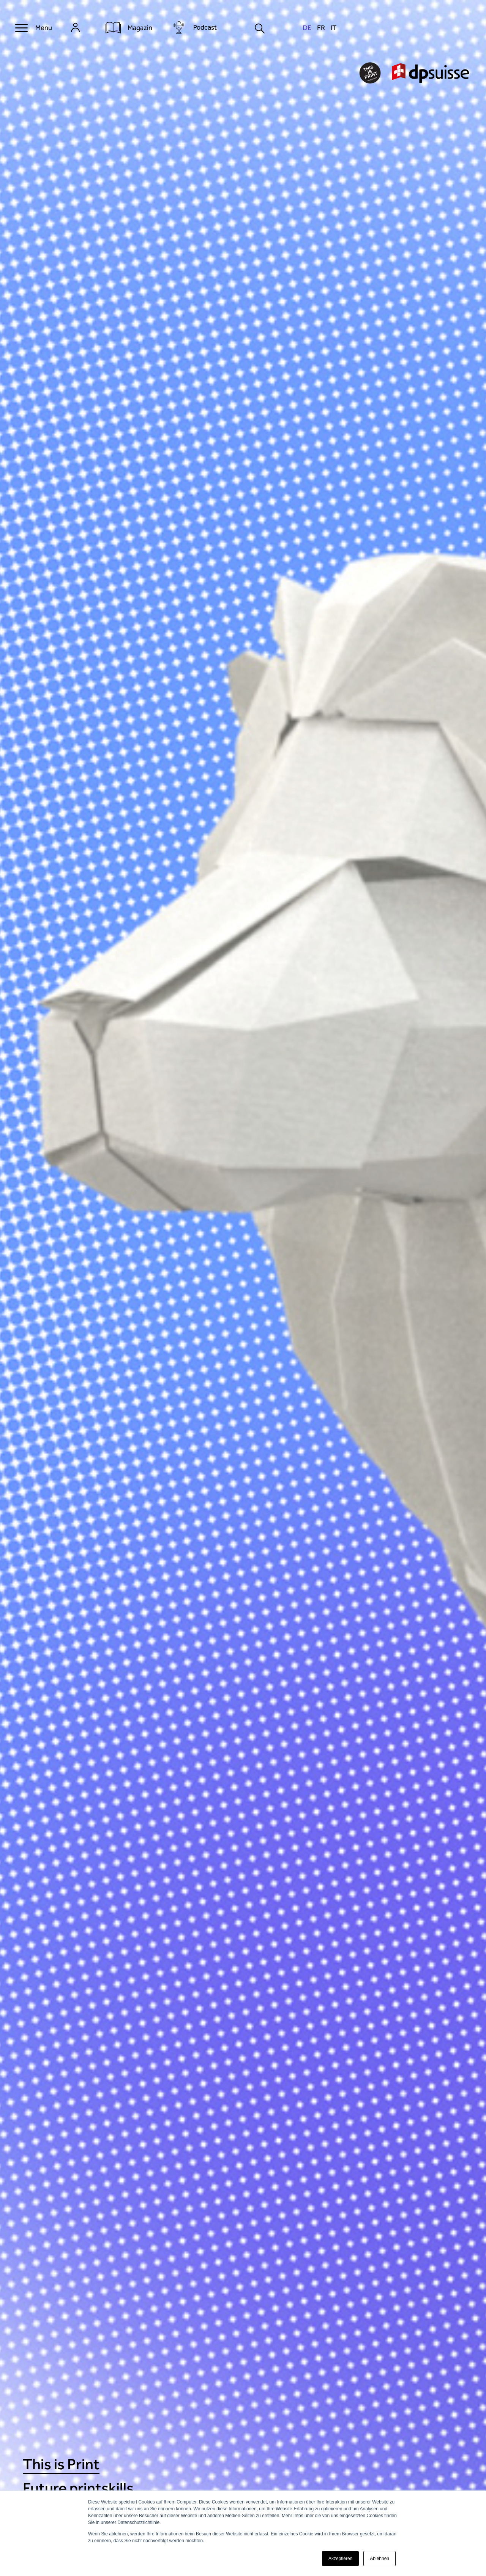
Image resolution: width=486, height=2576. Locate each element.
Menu (43, 28)
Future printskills (78, 2488)
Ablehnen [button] (379, 2558)
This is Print (61, 2464)
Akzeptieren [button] (340, 2558)
